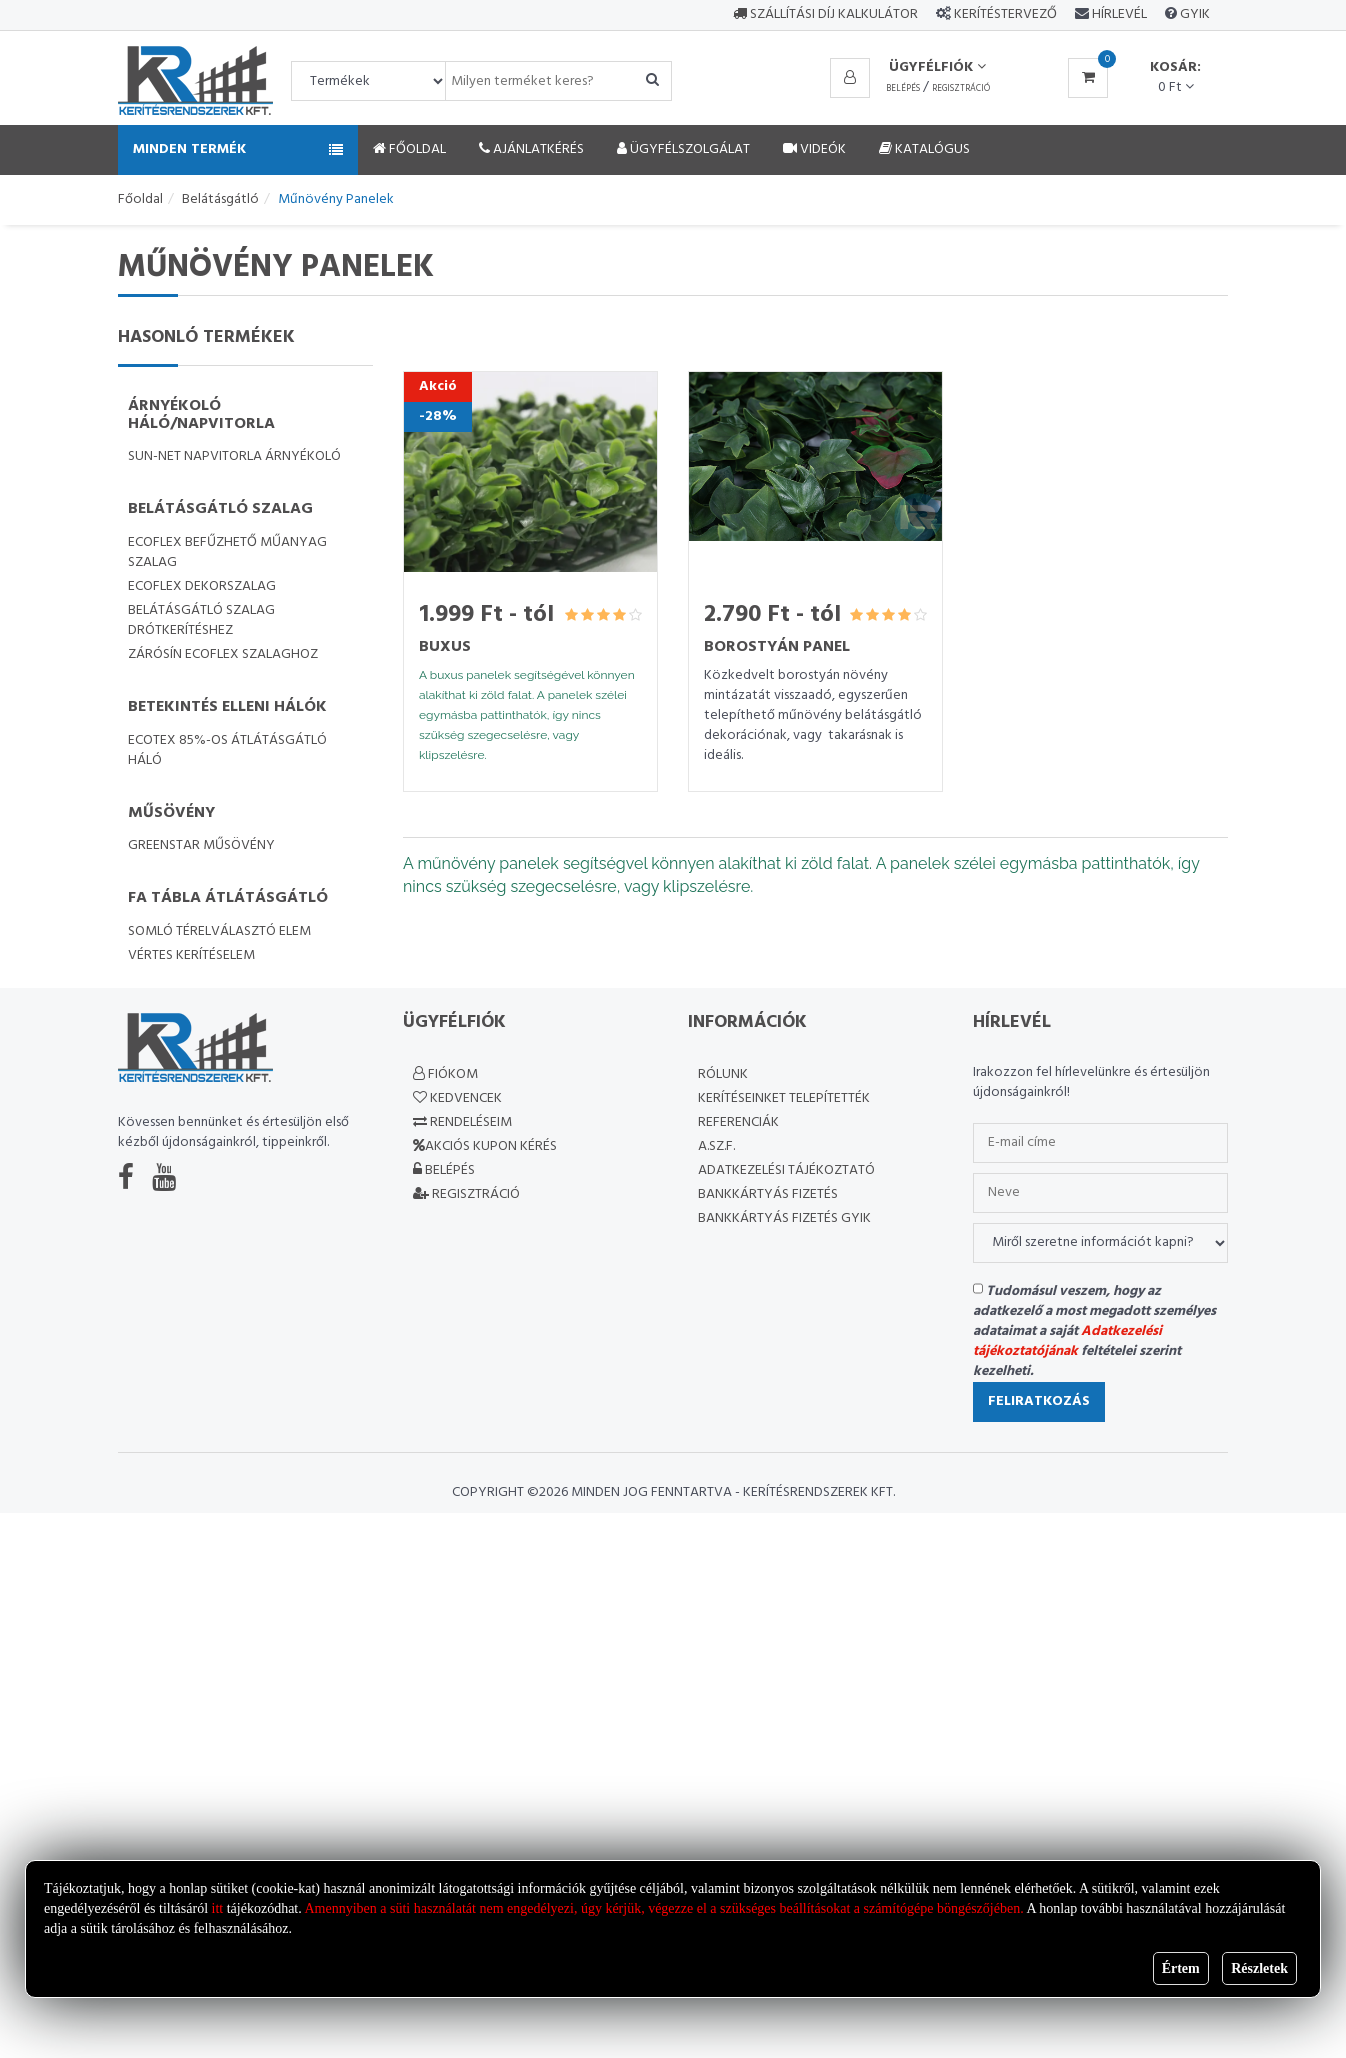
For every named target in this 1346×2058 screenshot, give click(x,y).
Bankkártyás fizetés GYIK (784, 1218)
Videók (814, 149)
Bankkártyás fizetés (768, 1194)
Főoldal (409, 149)
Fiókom (445, 1074)
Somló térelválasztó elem (219, 931)
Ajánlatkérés (531, 149)
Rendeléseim (462, 1122)
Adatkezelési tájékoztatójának (1067, 1341)
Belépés (903, 89)
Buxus (445, 647)
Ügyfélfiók (937, 67)
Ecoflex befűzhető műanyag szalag (227, 552)
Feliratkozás (1039, 1401)
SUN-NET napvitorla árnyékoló (234, 456)
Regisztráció (961, 89)
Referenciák (738, 1122)
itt (218, 1908)
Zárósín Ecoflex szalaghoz (223, 654)
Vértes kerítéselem (191, 955)
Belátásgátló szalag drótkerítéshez (201, 620)
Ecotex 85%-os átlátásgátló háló (227, 750)
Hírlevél (1118, 14)
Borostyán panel (777, 647)
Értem (1181, 1968)
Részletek (1259, 1968)
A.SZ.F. (716, 1146)
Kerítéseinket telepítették (784, 1098)
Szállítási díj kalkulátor (825, 14)
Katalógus (924, 149)
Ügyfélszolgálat (683, 149)
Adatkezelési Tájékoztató (786, 1170)
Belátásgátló (220, 199)
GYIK (1193, 14)
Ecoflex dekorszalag (202, 586)
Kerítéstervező (1005, 14)
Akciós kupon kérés (485, 1146)
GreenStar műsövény (201, 845)
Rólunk (723, 1074)
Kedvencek (457, 1098)
